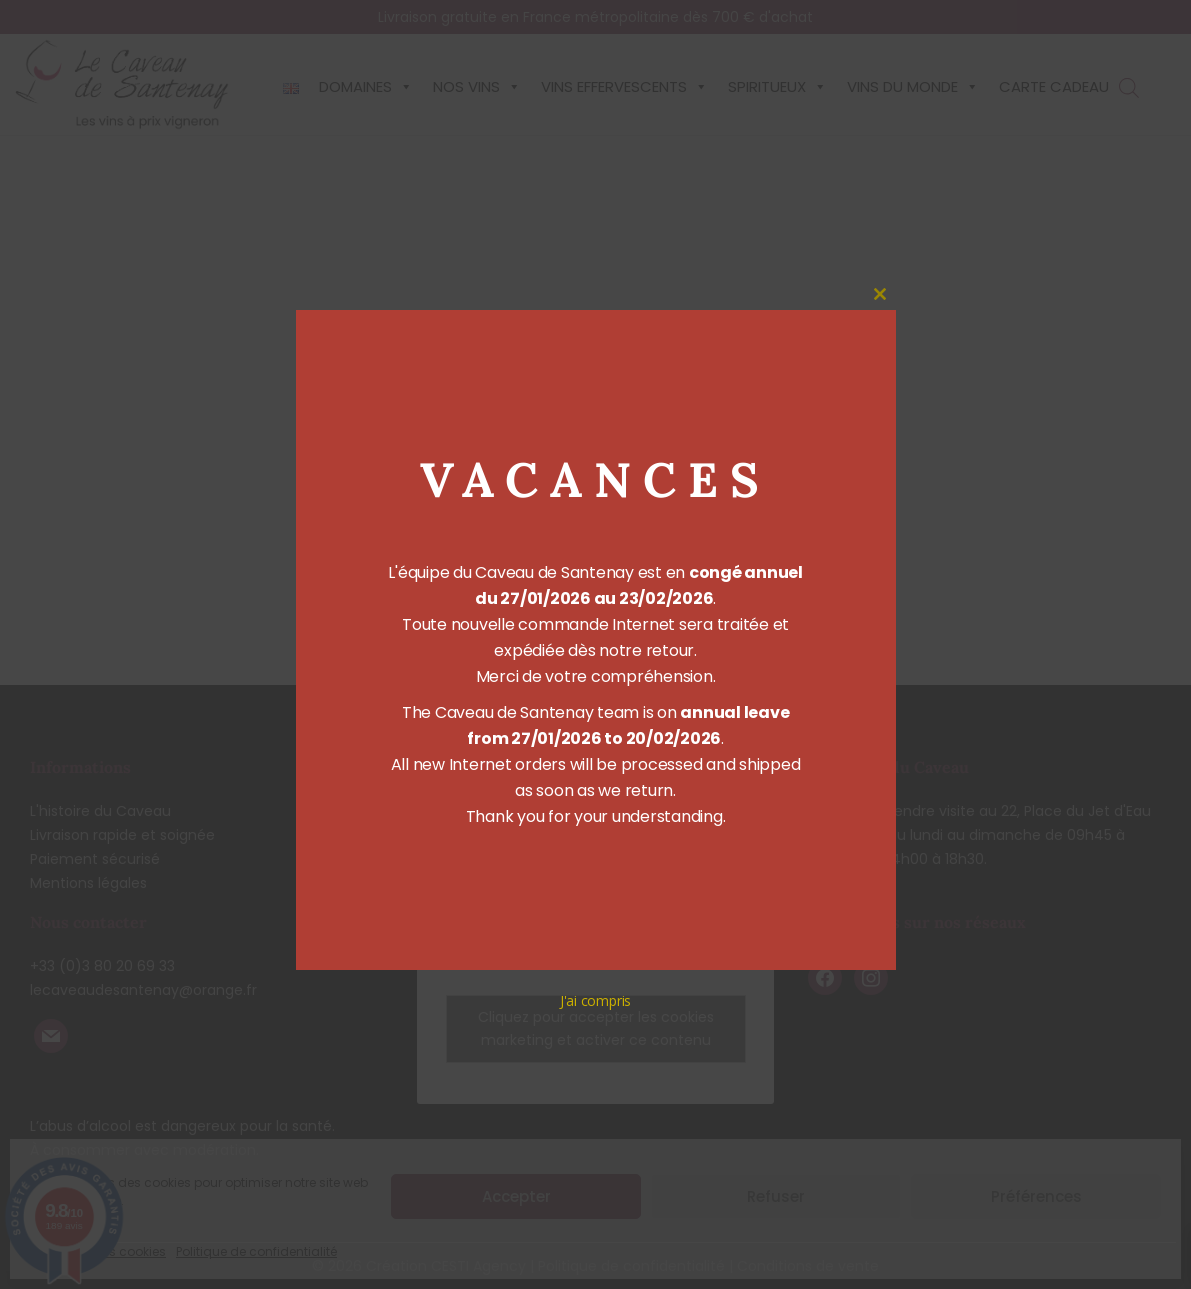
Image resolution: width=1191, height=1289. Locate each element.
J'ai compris (595, 1000)
